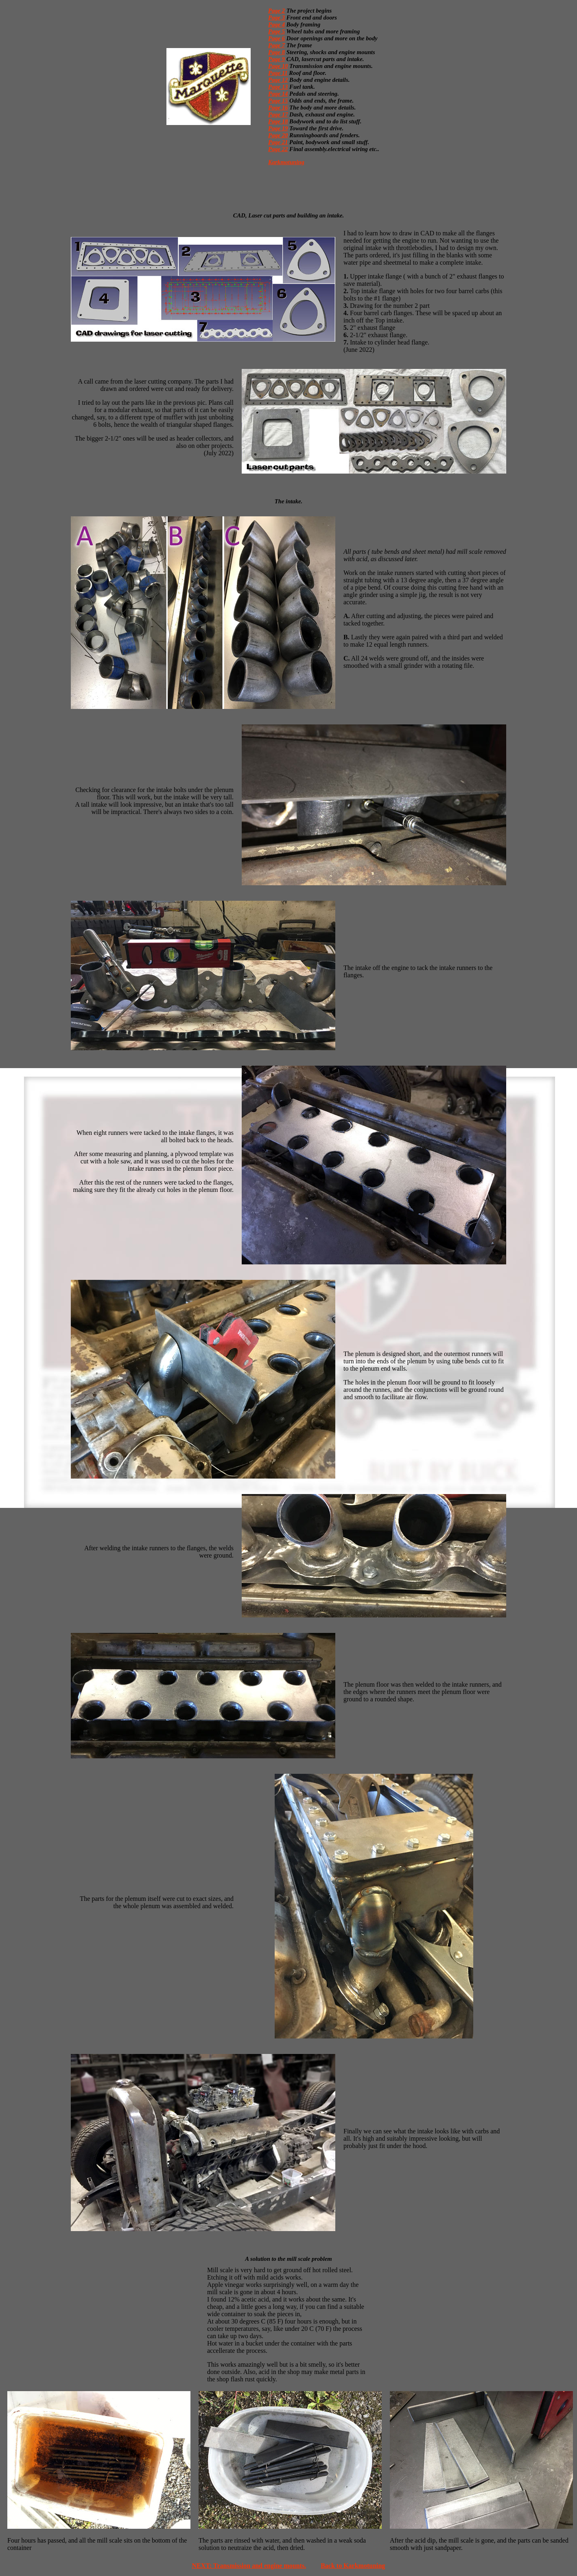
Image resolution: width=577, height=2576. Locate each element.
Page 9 (276, 59)
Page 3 (276, 17)
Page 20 (278, 135)
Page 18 (278, 121)
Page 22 (278, 149)
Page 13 (278, 86)
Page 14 (278, 93)
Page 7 (276, 45)
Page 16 (278, 107)
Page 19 (278, 128)
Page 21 (278, 142)
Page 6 (276, 38)
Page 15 (278, 100)
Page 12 (278, 80)
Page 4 (276, 24)
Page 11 (278, 73)
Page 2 (276, 10)
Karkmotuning (286, 162)
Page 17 (278, 114)
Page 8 (276, 52)
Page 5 (276, 31)
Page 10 (278, 66)
